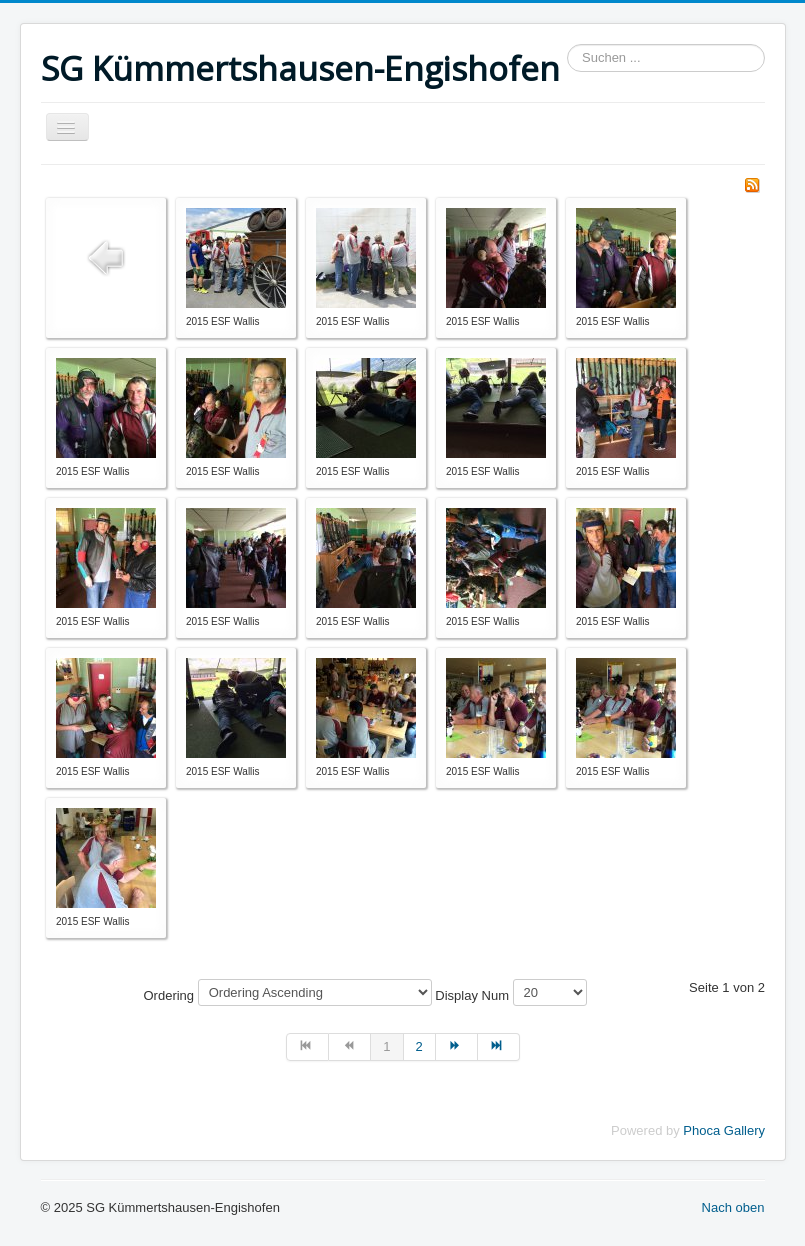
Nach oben (733, 1207)
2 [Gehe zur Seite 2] (419, 1046)
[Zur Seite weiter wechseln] (457, 1047)
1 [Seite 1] (386, 1046)
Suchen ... (567, 44)
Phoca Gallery (724, 1130)
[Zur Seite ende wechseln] (499, 1047)
